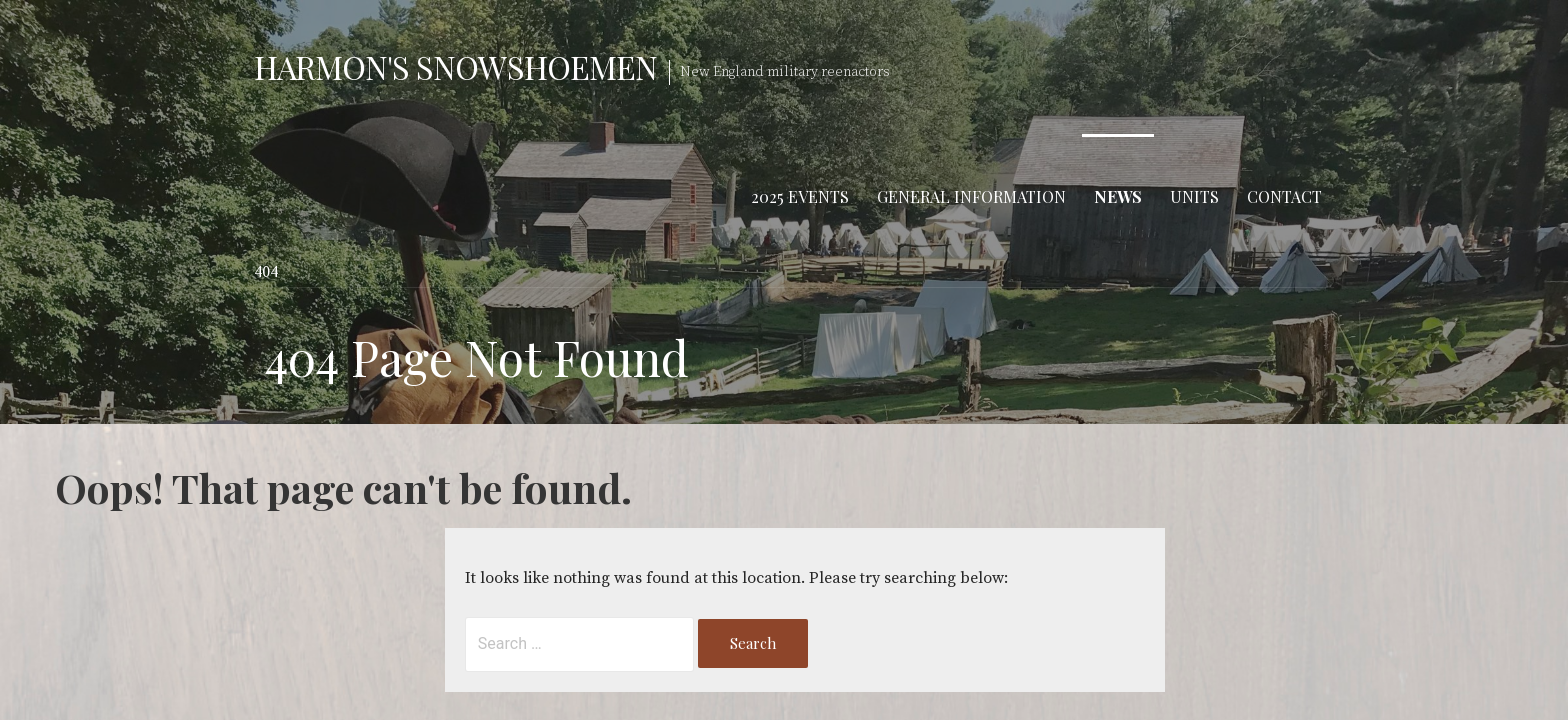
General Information (971, 196)
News (1118, 196)
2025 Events (800, 196)
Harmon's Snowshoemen (455, 66)
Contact (1284, 196)
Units (1194, 196)
